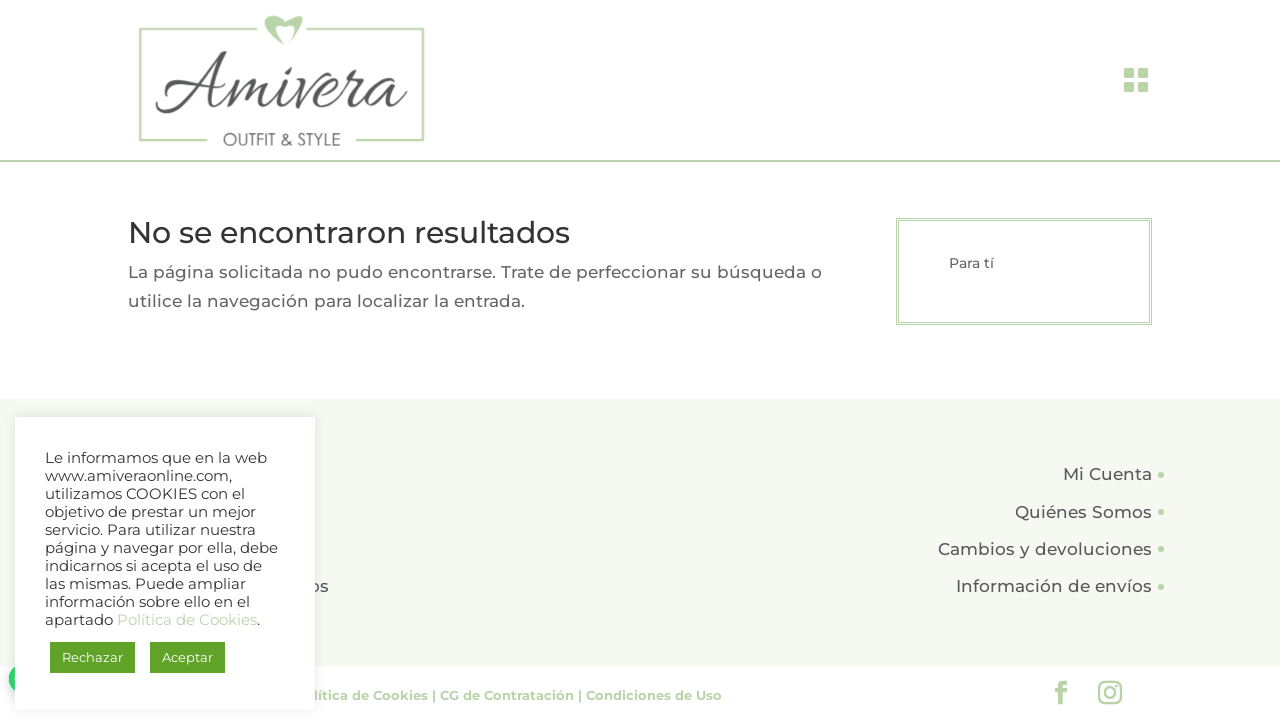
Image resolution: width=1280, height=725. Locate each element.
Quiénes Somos (1083, 512)
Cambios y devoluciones (1045, 549)
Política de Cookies (187, 620)
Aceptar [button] (187, 657)
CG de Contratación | (513, 695)
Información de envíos (1054, 586)
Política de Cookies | (367, 695)
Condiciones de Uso (654, 695)
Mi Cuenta (1107, 474)
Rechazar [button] (92, 657)
